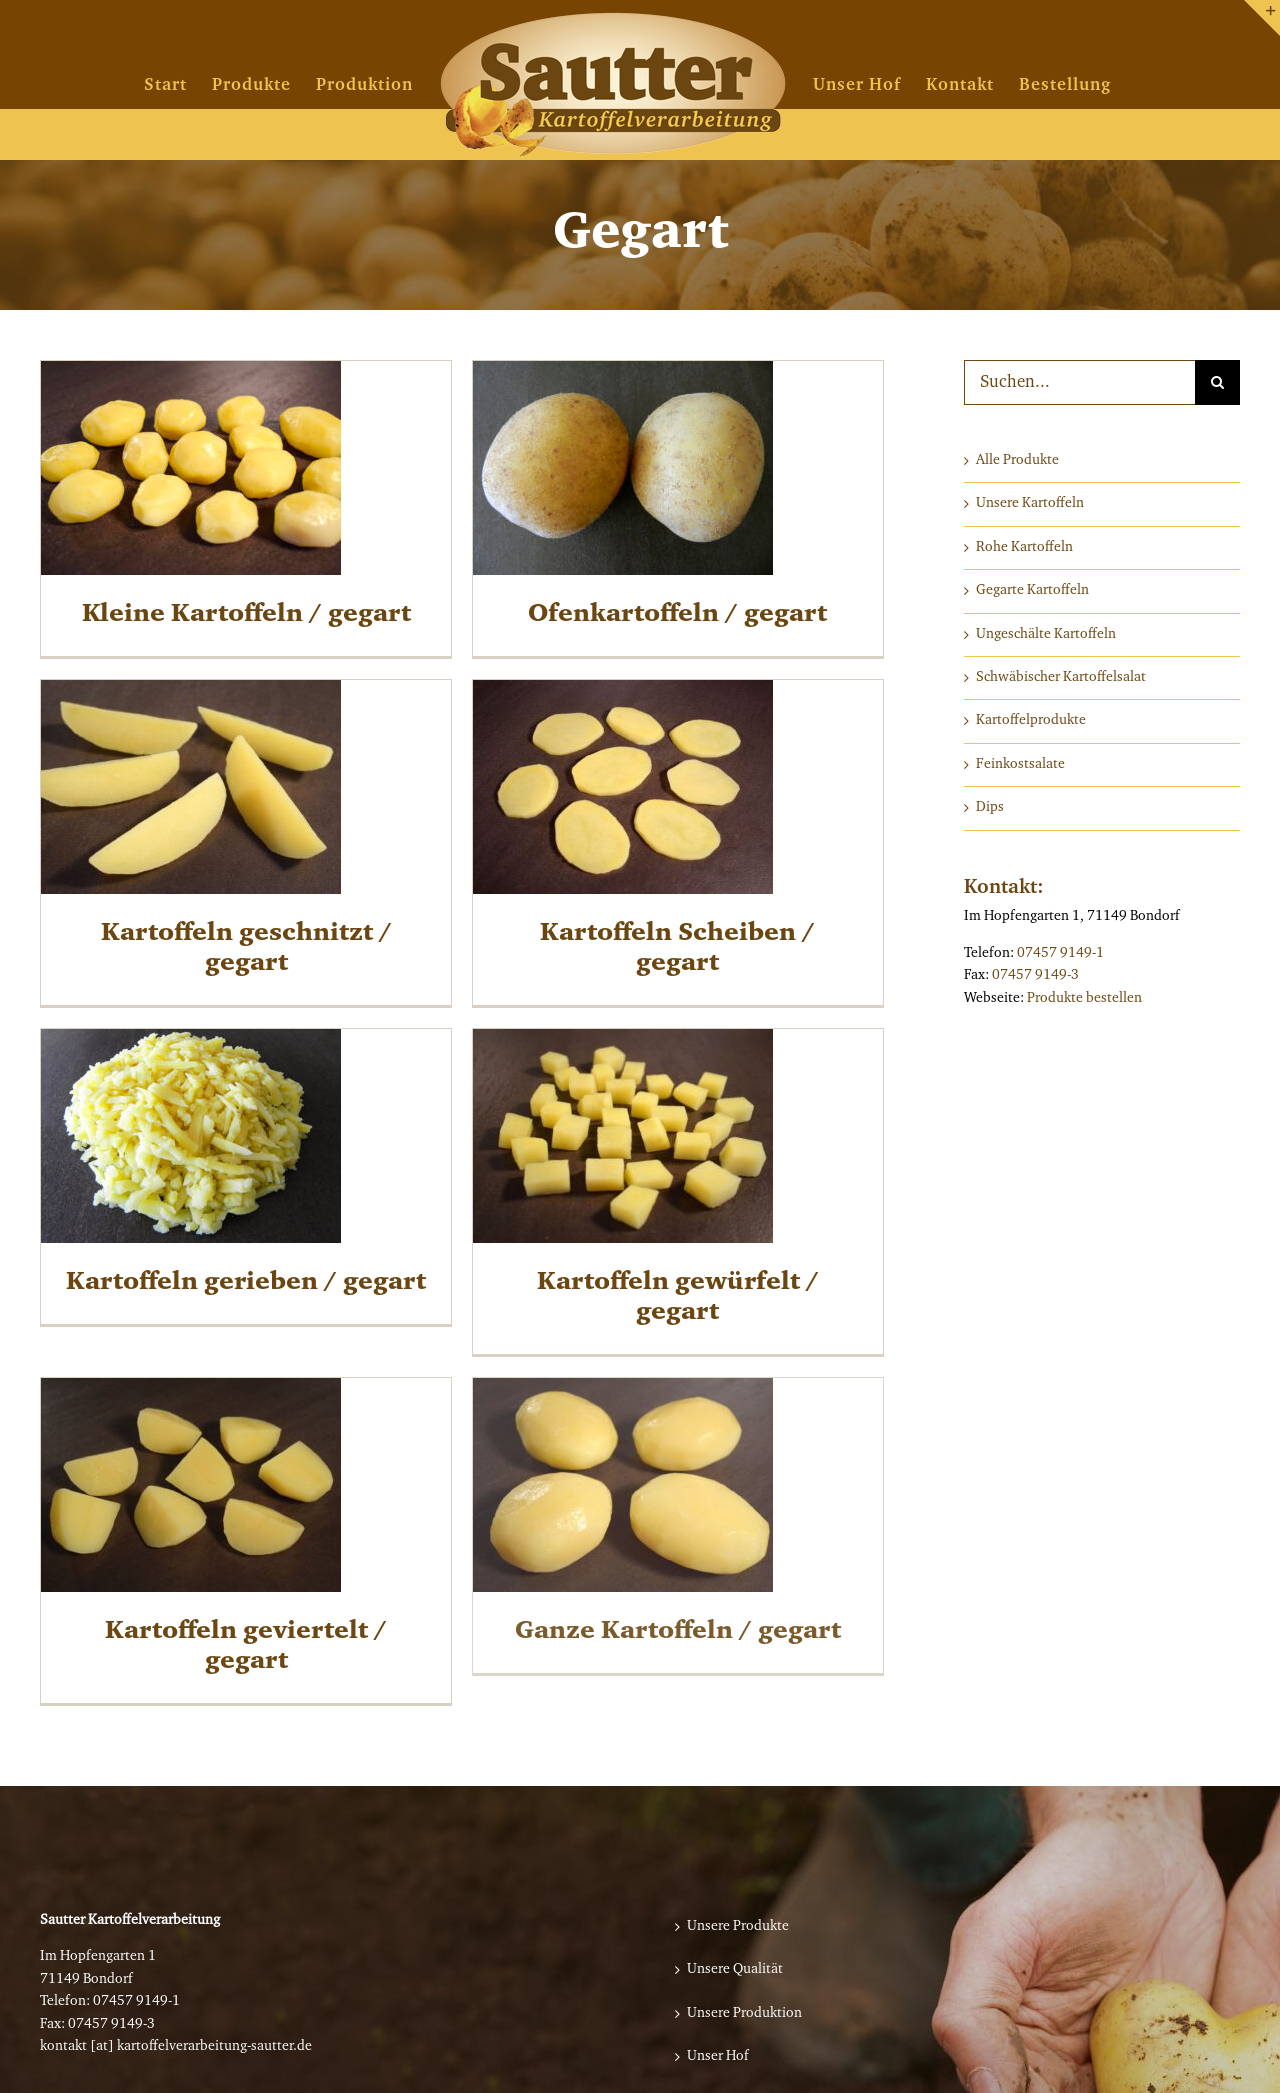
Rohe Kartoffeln (1024, 548)
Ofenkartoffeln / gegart (663, 614)
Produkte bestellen (1084, 999)
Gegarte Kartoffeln (1032, 591)
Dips (990, 808)
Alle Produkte (1017, 461)
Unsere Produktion (744, 2014)
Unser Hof (718, 2057)
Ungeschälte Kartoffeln (1046, 635)
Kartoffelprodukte (1031, 721)
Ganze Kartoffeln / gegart (664, 1601)
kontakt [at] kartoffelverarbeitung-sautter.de (176, 2047)
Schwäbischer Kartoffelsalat (1061, 678)
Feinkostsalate (1020, 765)
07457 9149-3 (1035, 976)
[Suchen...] (1079, 382)
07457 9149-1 (1060, 954)
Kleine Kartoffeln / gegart (246, 614)
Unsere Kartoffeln (1030, 504)
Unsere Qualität (735, 1970)
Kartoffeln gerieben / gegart (274, 1251)
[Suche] (1217, 382)
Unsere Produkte (738, 1927)
